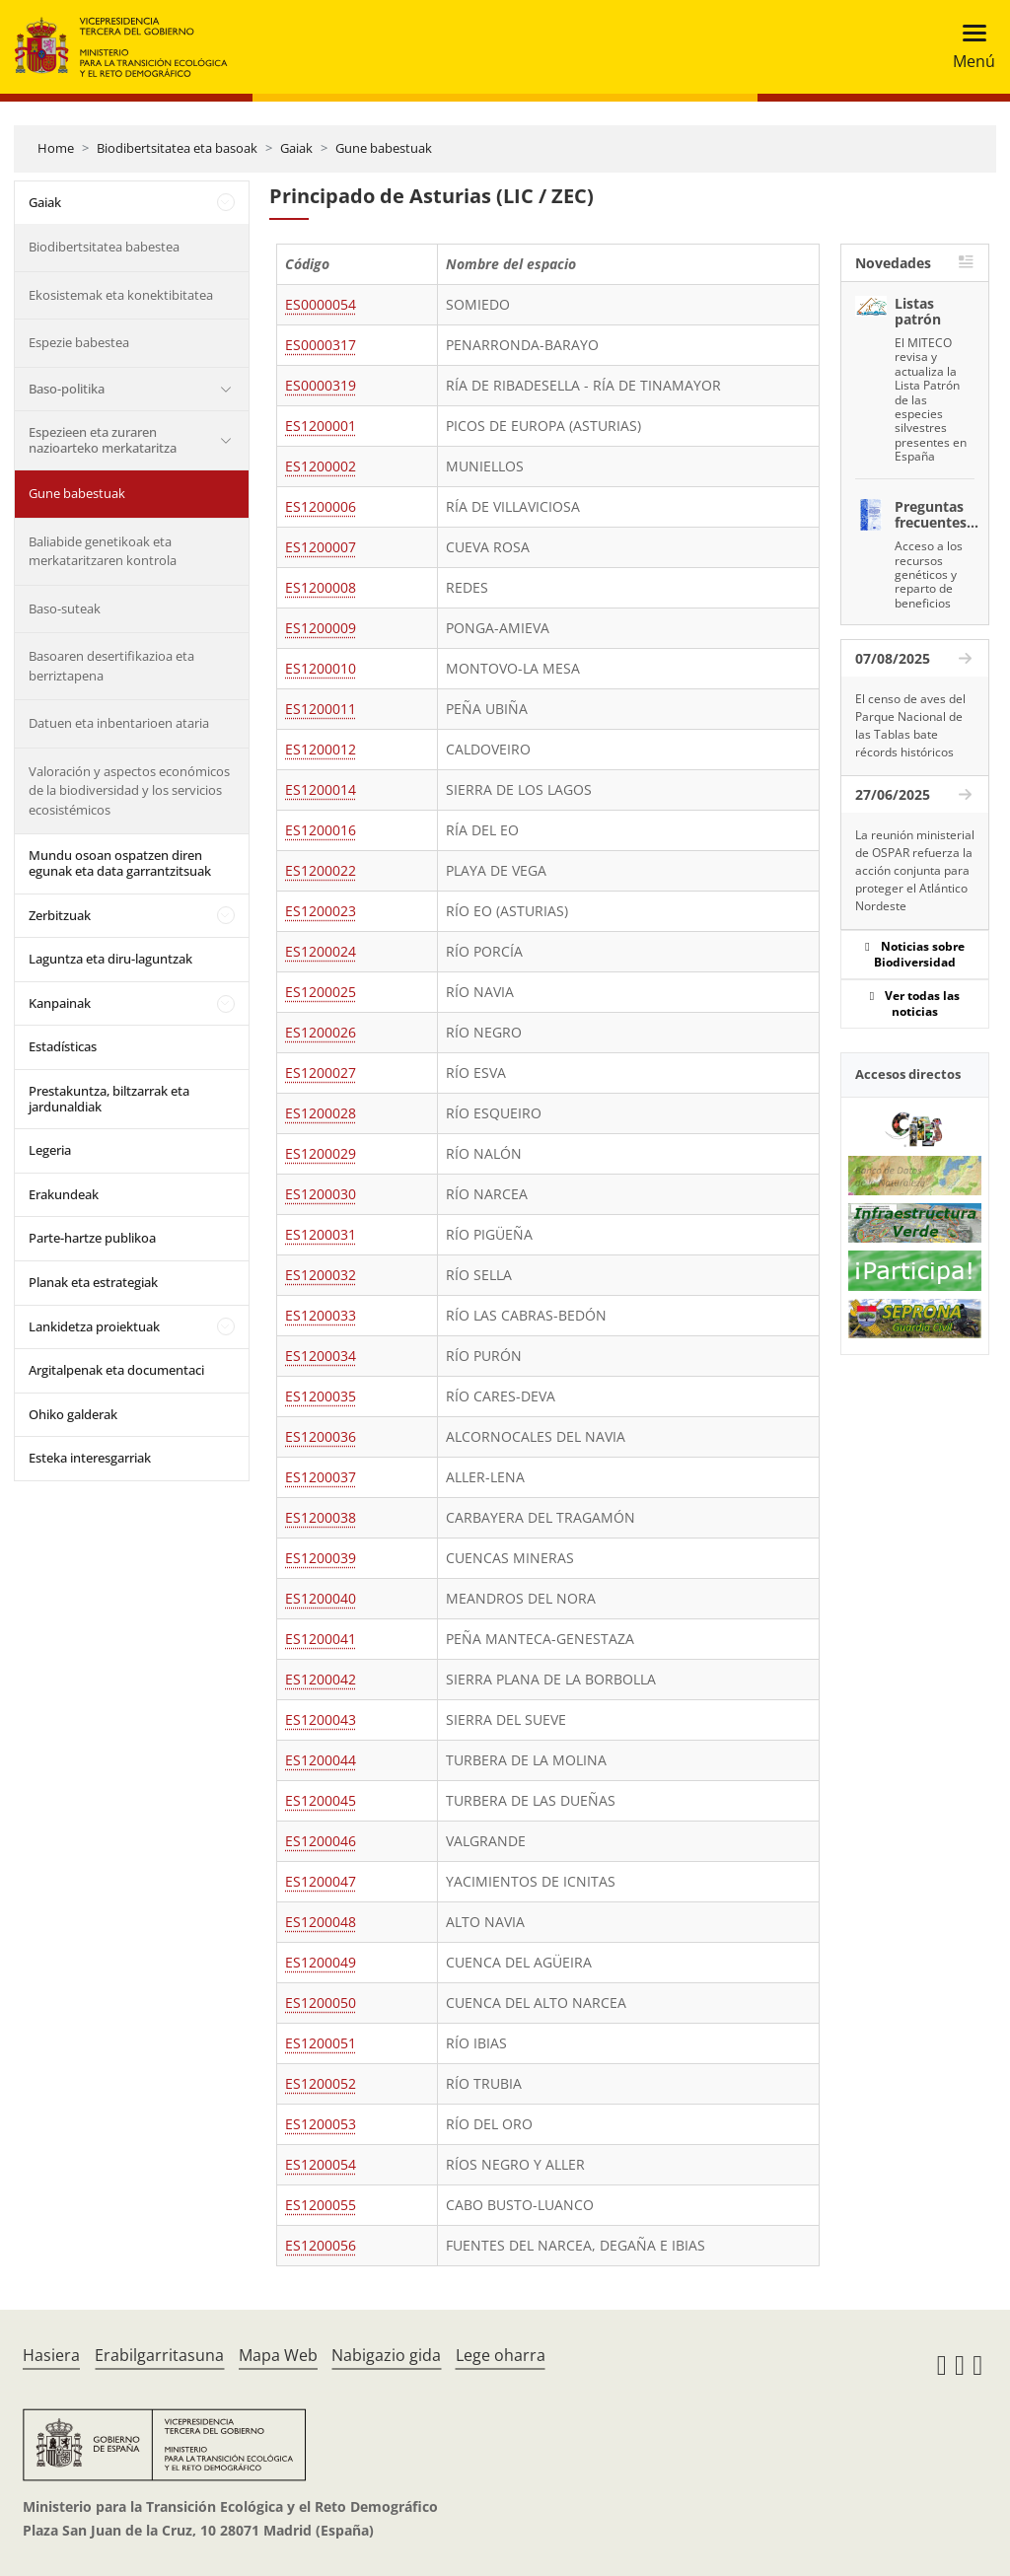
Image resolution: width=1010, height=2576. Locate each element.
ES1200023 (320, 910)
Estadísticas (63, 1046)
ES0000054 (320, 304)
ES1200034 (320, 1355)
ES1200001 (320, 425)
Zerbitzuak (60, 915)
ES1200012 (320, 749)
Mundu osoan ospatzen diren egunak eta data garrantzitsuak (120, 863)
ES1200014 (320, 789)
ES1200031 (320, 1234)
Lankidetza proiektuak (94, 1326)
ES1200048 (320, 1921)
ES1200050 (320, 2002)
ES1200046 (320, 1840)
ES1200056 (320, 2245)
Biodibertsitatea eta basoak (177, 148)
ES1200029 (320, 1153)
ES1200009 (320, 627)
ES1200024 (320, 951)
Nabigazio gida (386, 2355)
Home (55, 148)
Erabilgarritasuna (159, 2355)
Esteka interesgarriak (90, 1458)
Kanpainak (60, 1003)
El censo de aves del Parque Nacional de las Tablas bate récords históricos (910, 725)
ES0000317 (320, 344)
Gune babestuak (383, 148)
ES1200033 (320, 1315)
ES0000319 (320, 385)
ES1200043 (320, 1719)
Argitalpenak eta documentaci (116, 1370)
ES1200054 (320, 2164)
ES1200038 (320, 1517)
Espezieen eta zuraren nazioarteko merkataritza (103, 440)
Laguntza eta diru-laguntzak (110, 958)
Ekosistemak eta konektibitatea (121, 295)
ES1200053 (320, 2123)
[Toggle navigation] (968, 47)
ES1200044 (320, 1760)
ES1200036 (320, 1436)
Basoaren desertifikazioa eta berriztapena (111, 665)
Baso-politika (67, 388)
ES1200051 (320, 2043)
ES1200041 (320, 1638)
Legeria (50, 1150)
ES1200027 (320, 1072)
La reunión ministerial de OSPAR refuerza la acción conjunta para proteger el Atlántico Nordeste (914, 870)
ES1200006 (320, 506)
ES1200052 (320, 2083)
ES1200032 (320, 1274)
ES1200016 (320, 830)
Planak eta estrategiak (93, 1282)
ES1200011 (320, 708)
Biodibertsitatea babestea (104, 246)
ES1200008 (320, 587)
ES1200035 (320, 1396)
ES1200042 (320, 1679)
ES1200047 (320, 1881)
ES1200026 (320, 1032)
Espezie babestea (79, 342)
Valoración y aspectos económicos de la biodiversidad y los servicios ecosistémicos (129, 790)
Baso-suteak (65, 608)
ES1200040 (320, 1598)
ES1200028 (320, 1113)
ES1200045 (320, 1800)
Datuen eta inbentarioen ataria (119, 723)
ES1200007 (320, 546)
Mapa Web (278, 2355)
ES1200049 (320, 1962)
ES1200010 (320, 668)
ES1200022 (320, 870)
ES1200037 (320, 1476)
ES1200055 (320, 2204)
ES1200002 (320, 466)
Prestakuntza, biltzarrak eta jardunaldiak (109, 1098)
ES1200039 (320, 1557)
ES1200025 (320, 991)
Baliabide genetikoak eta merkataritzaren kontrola (103, 551)
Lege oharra (500, 2355)
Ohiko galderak (73, 1414)
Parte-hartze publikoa (92, 1238)
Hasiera (51, 2355)
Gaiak (296, 148)
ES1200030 (320, 1193)
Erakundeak (64, 1194)
